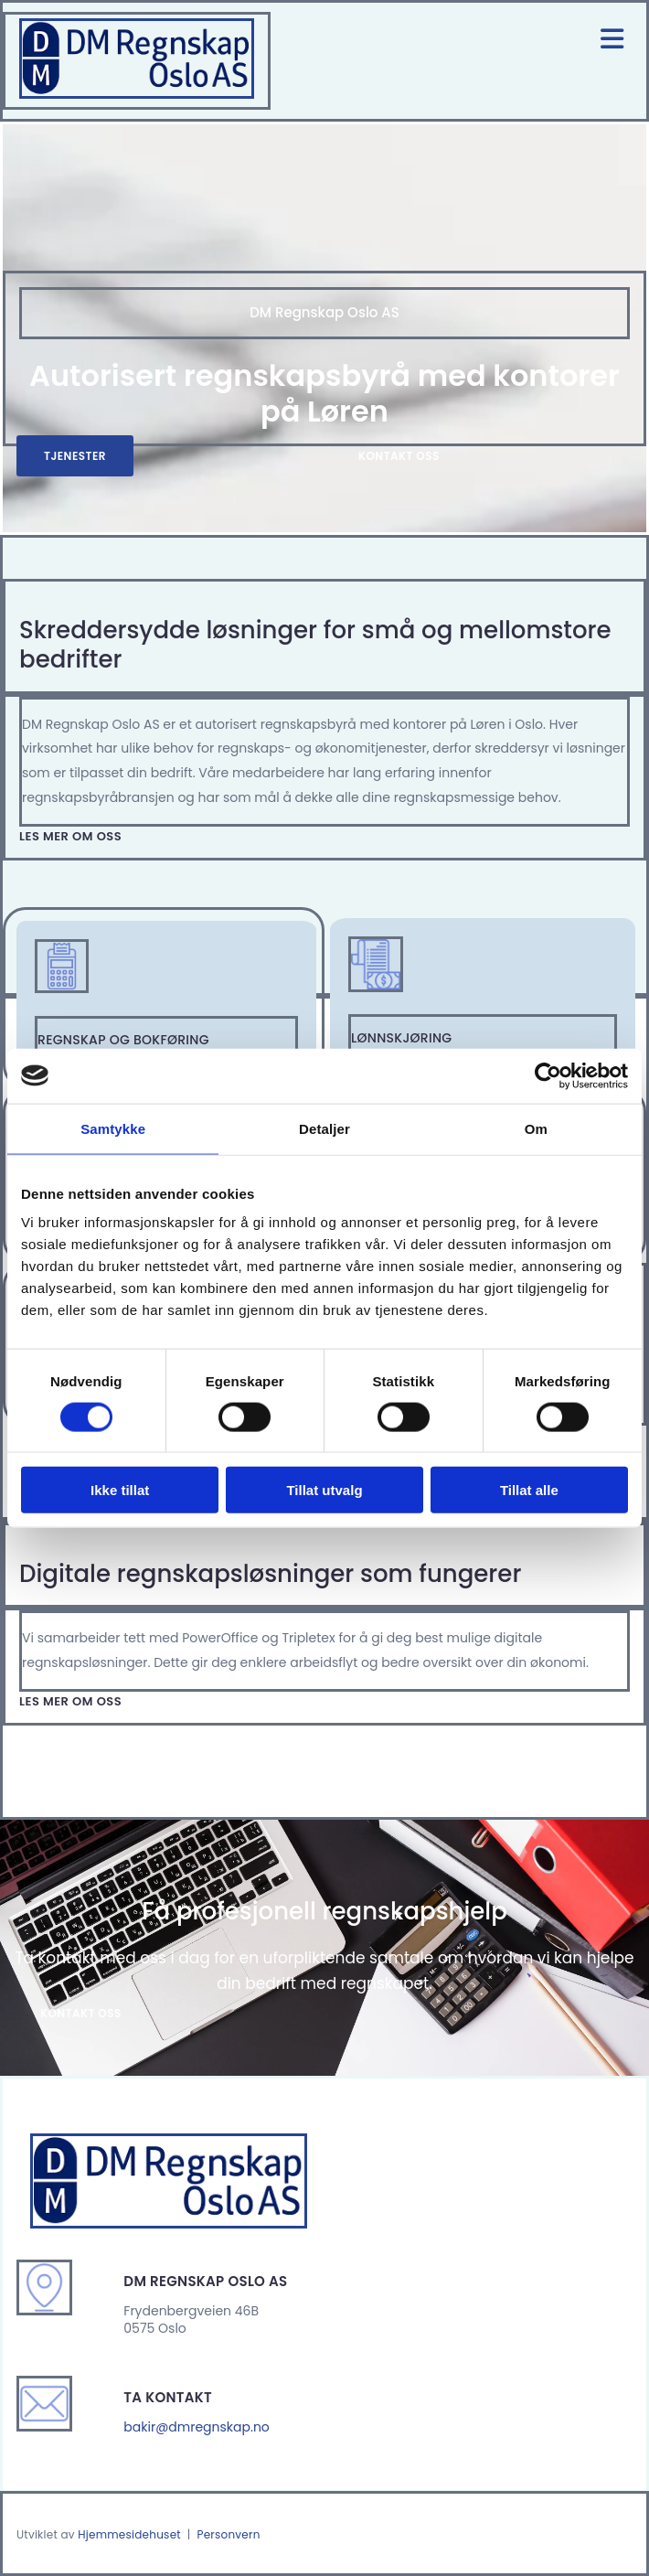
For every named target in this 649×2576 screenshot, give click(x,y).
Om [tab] (536, 1128)
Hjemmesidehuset (129, 2534)
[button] (74, 455)
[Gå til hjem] (136, 93)
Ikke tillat (119, 1490)
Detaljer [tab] (324, 1128)
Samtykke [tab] (112, 1128)
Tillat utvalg (324, 1490)
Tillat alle (529, 1490)
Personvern (228, 2534)
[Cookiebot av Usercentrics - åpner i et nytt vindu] (548, 1075)
